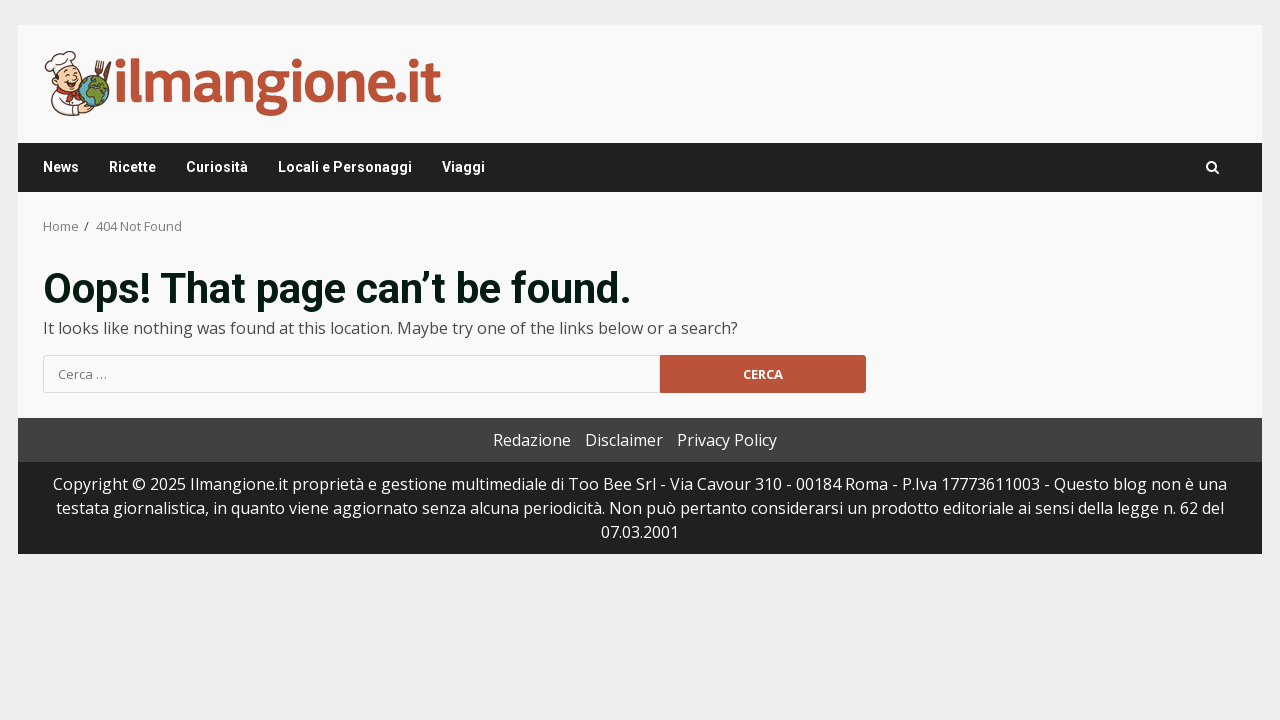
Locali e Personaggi (345, 167)
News (61, 167)
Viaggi (463, 167)
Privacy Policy (727, 440)
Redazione (532, 440)
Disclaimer (624, 440)
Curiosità (217, 167)
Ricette (132, 167)
